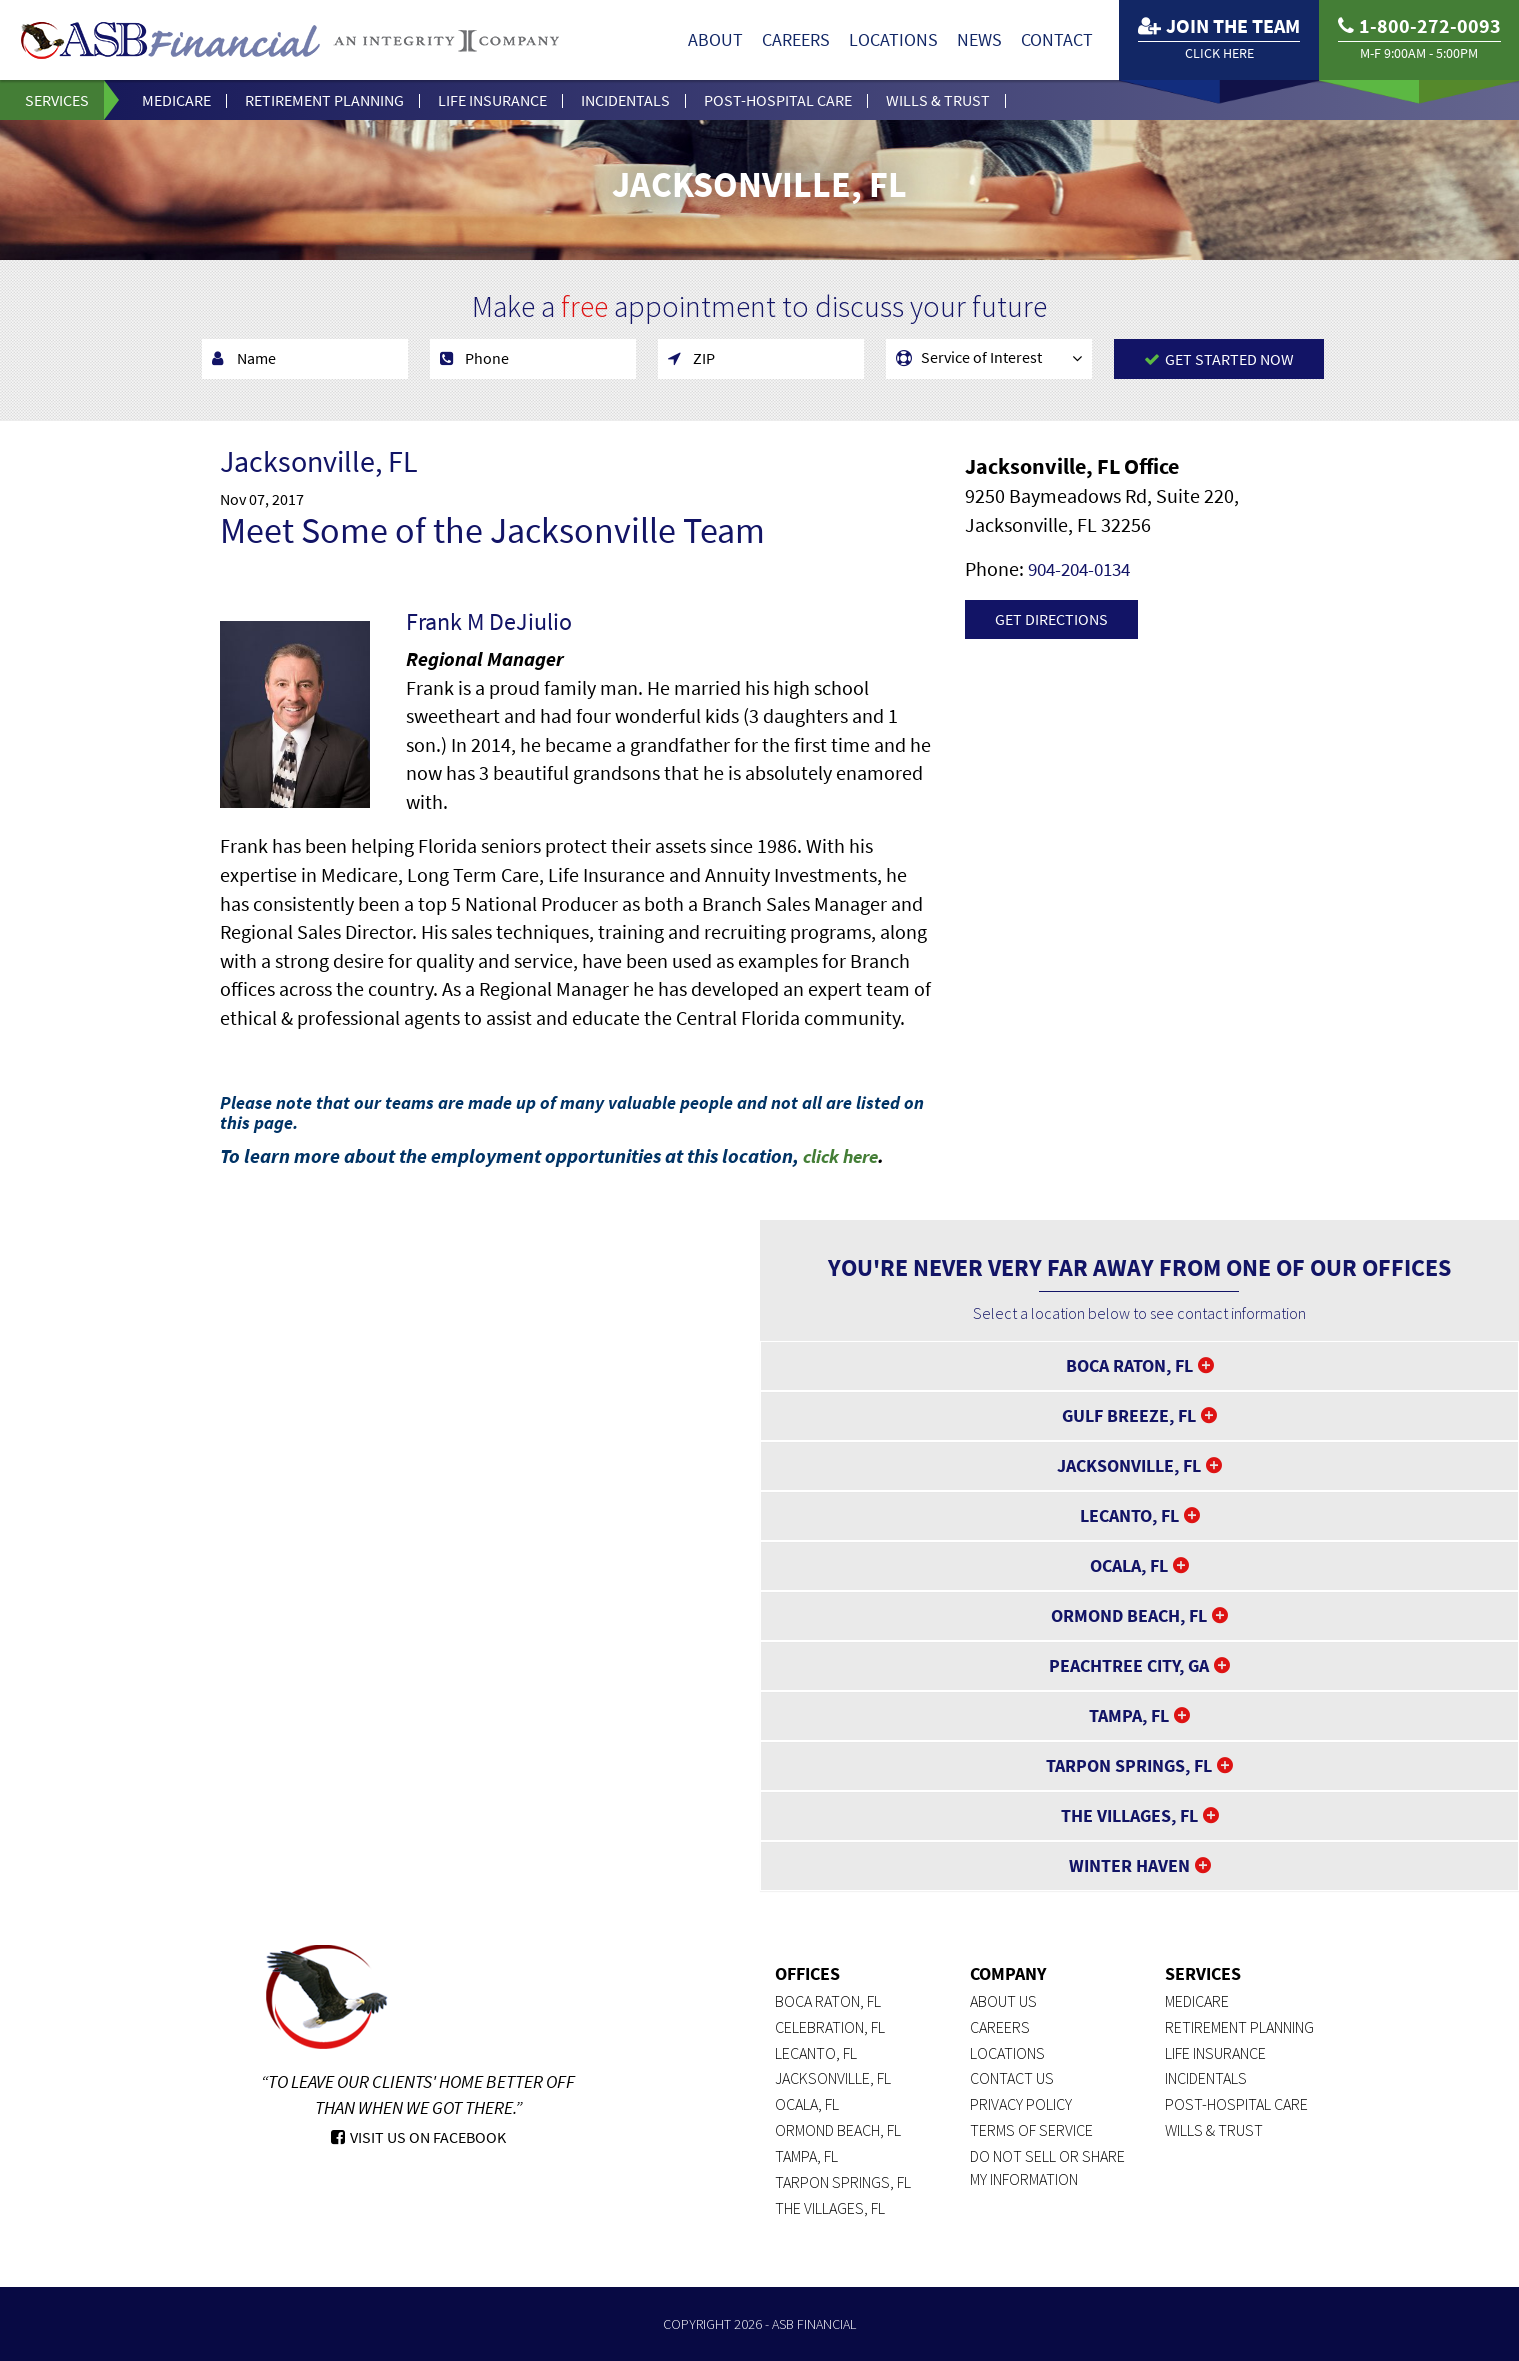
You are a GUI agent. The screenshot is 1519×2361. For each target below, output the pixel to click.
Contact (1057, 39)
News (979, 39)
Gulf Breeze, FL (1129, 1415)
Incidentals (625, 100)
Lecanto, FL (1129, 1515)
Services (57, 100)
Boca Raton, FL (1129, 1365)
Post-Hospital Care (778, 100)
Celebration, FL (830, 2027)
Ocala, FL (1129, 1565)
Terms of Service (1031, 2130)
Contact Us (1012, 2078)
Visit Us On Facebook (418, 2137)
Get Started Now (1219, 359)
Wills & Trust (938, 100)
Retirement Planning (324, 100)
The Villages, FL (1129, 1815)
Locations (893, 39)
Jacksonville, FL (1129, 1465)
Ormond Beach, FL (1129, 1615)
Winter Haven (1129, 1865)
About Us (1003, 2001)
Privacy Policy (1021, 2104)
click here (844, 1155)
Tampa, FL (1129, 1715)
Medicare (176, 100)
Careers (796, 39)
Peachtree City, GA (1129, 1665)
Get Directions (1051, 619)
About (715, 39)
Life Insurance (492, 100)
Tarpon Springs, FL (1129, 1765)
